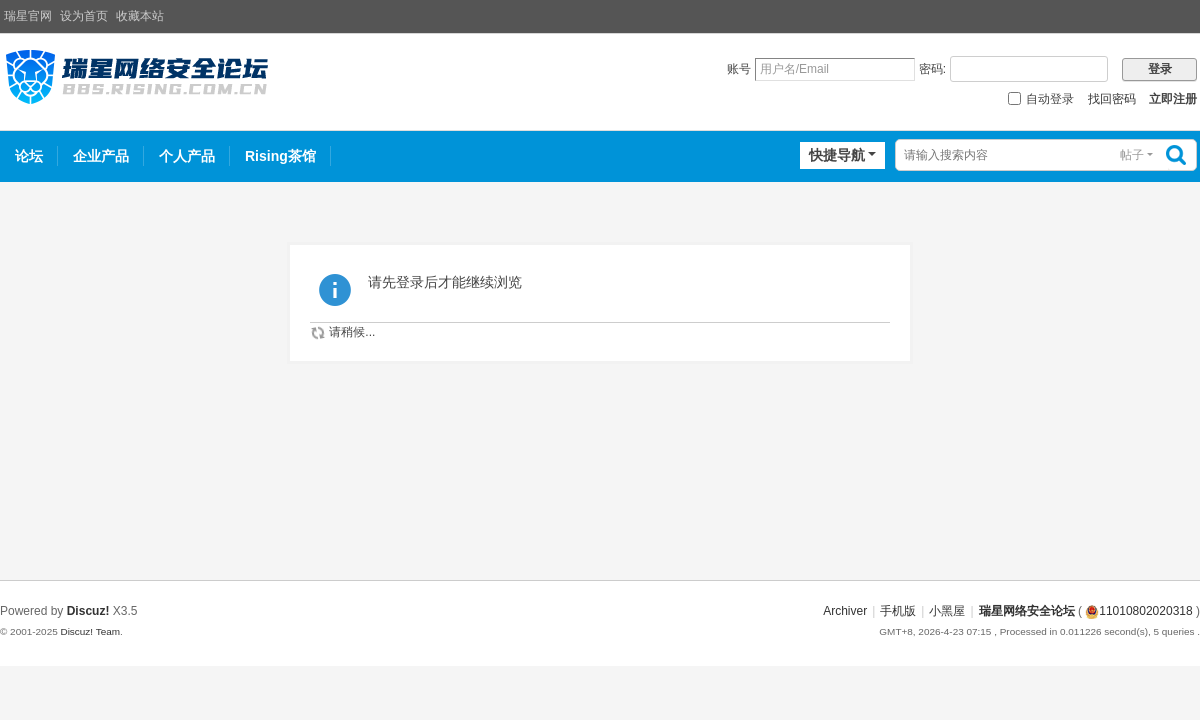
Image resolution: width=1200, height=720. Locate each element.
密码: (932, 69)
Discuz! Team (90, 631)
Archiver (845, 611)
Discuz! (88, 611)
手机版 (898, 611)
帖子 (1132, 155)
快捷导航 (837, 155)
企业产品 (101, 156)
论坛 (29, 156)
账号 (739, 69)
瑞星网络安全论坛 (1027, 611)
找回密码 (1112, 99)
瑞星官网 (28, 16)
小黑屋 (947, 611)
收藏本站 (140, 16)
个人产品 (187, 156)
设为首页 (84, 16)
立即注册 (1173, 99)
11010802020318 (1138, 611)
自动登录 (1041, 99)
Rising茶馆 (280, 156)
